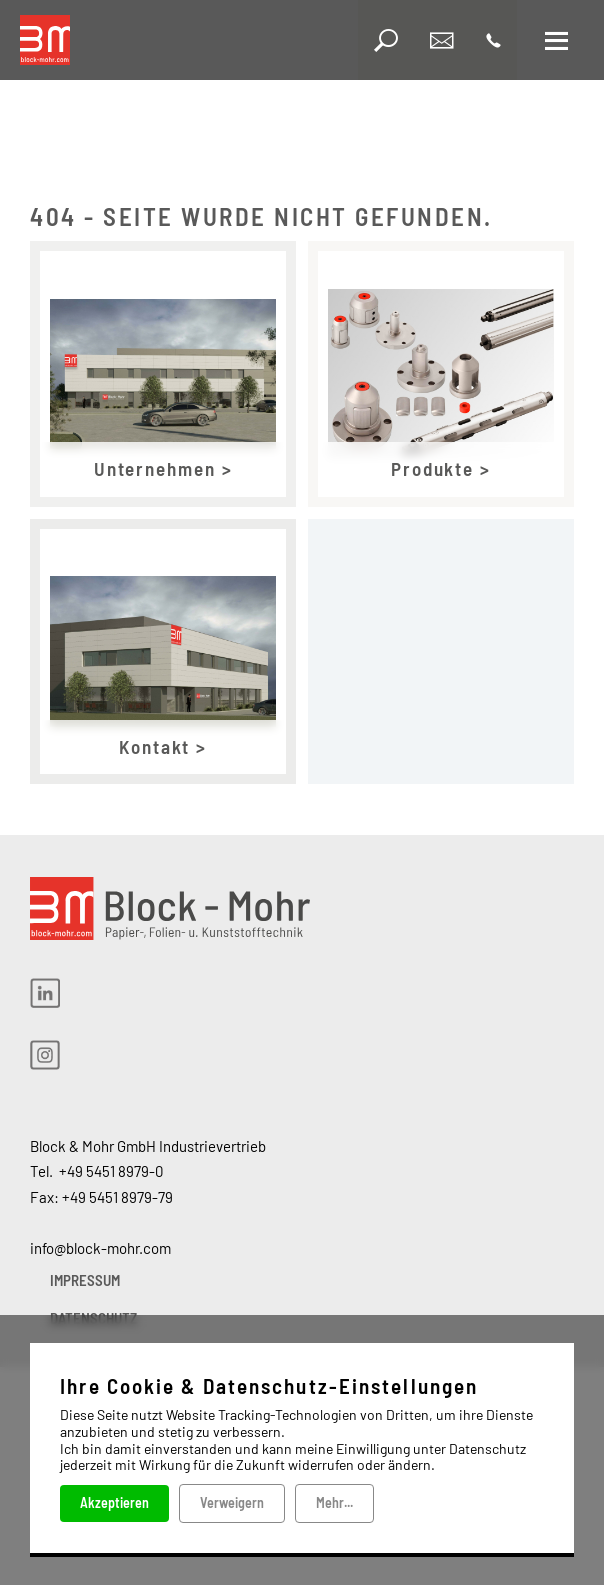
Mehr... (334, 1502)
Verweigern (232, 1502)
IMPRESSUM (85, 1280)
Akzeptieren (114, 1502)
